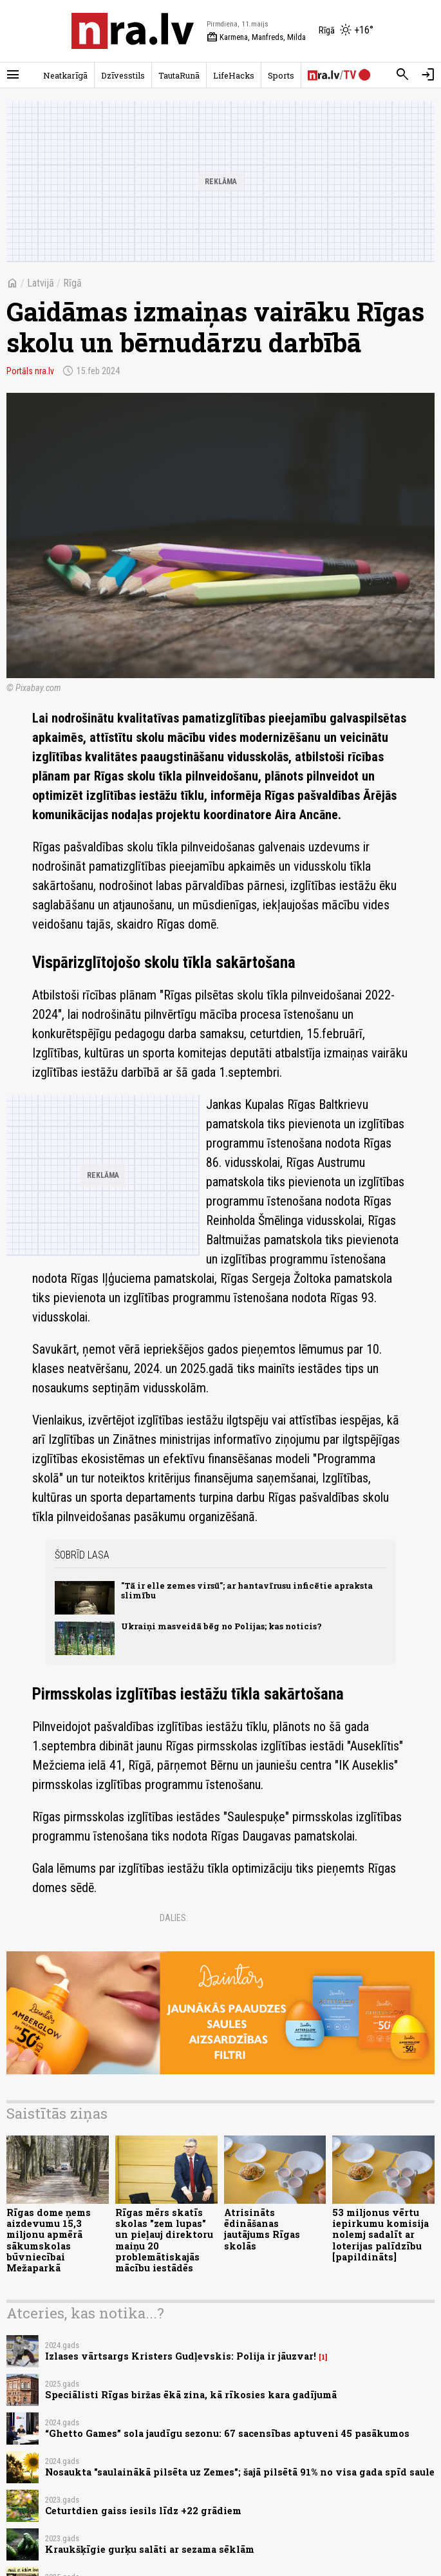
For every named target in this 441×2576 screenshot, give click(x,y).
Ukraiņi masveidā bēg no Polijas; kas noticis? (221, 1626)
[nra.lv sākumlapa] (132, 31)
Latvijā (40, 283)
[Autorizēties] (428, 75)
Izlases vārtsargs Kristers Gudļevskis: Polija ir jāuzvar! (180, 2356)
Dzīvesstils (123, 75)
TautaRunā (179, 75)
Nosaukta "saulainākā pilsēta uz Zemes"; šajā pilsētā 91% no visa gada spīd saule (240, 2472)
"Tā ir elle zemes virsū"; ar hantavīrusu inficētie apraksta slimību (247, 1590)
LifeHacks (233, 75)
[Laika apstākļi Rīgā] (346, 31)
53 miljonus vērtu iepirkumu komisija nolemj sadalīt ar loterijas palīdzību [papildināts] (380, 2234)
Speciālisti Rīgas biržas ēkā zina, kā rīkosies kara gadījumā (191, 2395)
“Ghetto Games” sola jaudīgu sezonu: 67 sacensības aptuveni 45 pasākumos (227, 2433)
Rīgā (72, 283)
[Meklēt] (402, 75)
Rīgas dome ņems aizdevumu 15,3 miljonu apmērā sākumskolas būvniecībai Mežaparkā (48, 2240)
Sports (281, 75)
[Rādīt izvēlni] (13, 75)
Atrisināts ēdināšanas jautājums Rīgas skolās (262, 2229)
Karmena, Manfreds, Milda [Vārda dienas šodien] (256, 37)
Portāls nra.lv (30, 371)
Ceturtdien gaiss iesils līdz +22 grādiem (143, 2511)
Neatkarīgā (65, 75)
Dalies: (174, 1918)
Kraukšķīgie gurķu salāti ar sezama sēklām (149, 2549)
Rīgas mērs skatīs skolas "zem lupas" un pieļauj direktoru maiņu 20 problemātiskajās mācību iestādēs (164, 2240)
